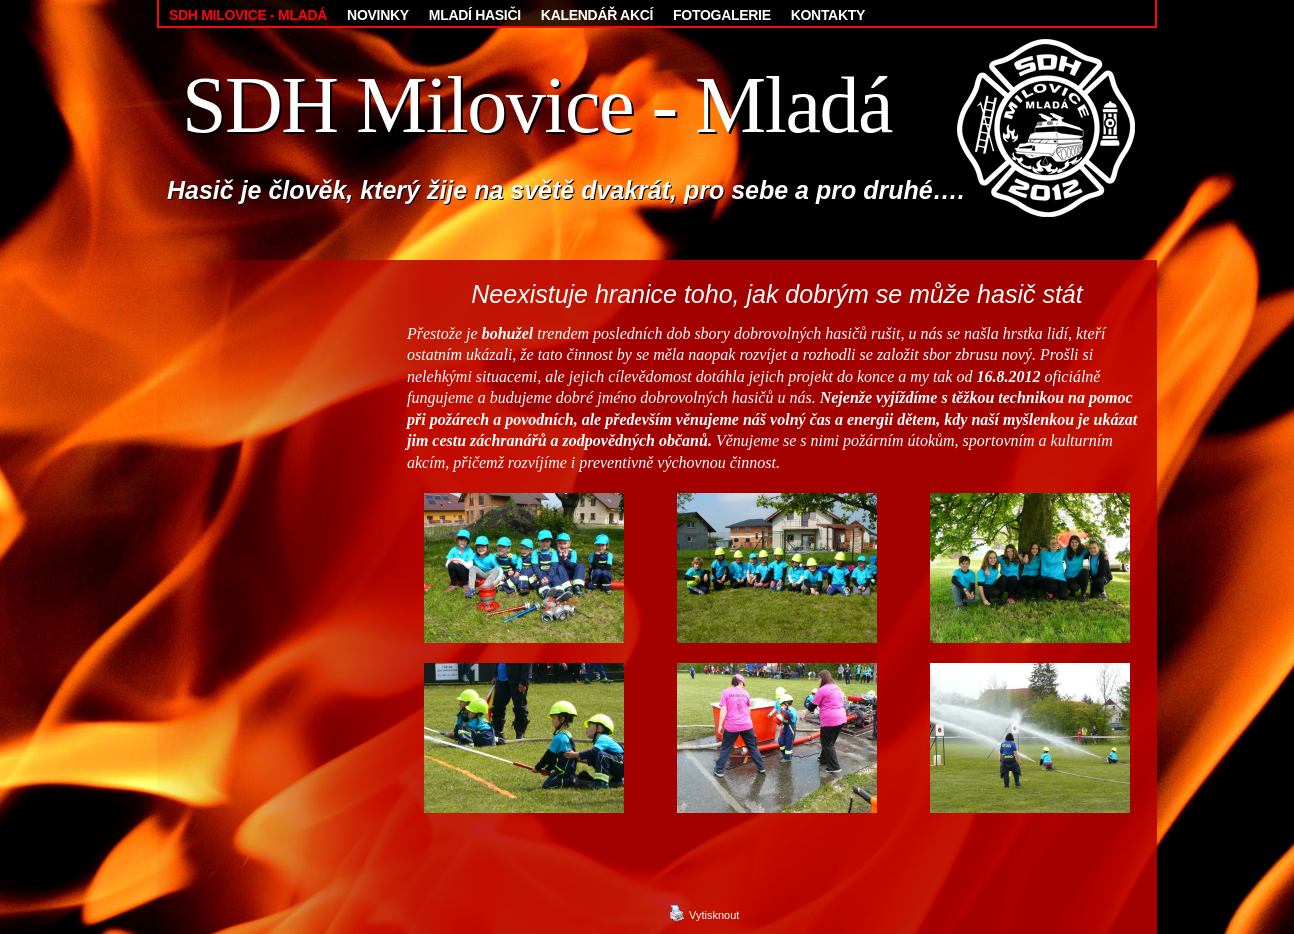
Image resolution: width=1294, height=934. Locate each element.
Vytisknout (704, 913)
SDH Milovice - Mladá (537, 105)
